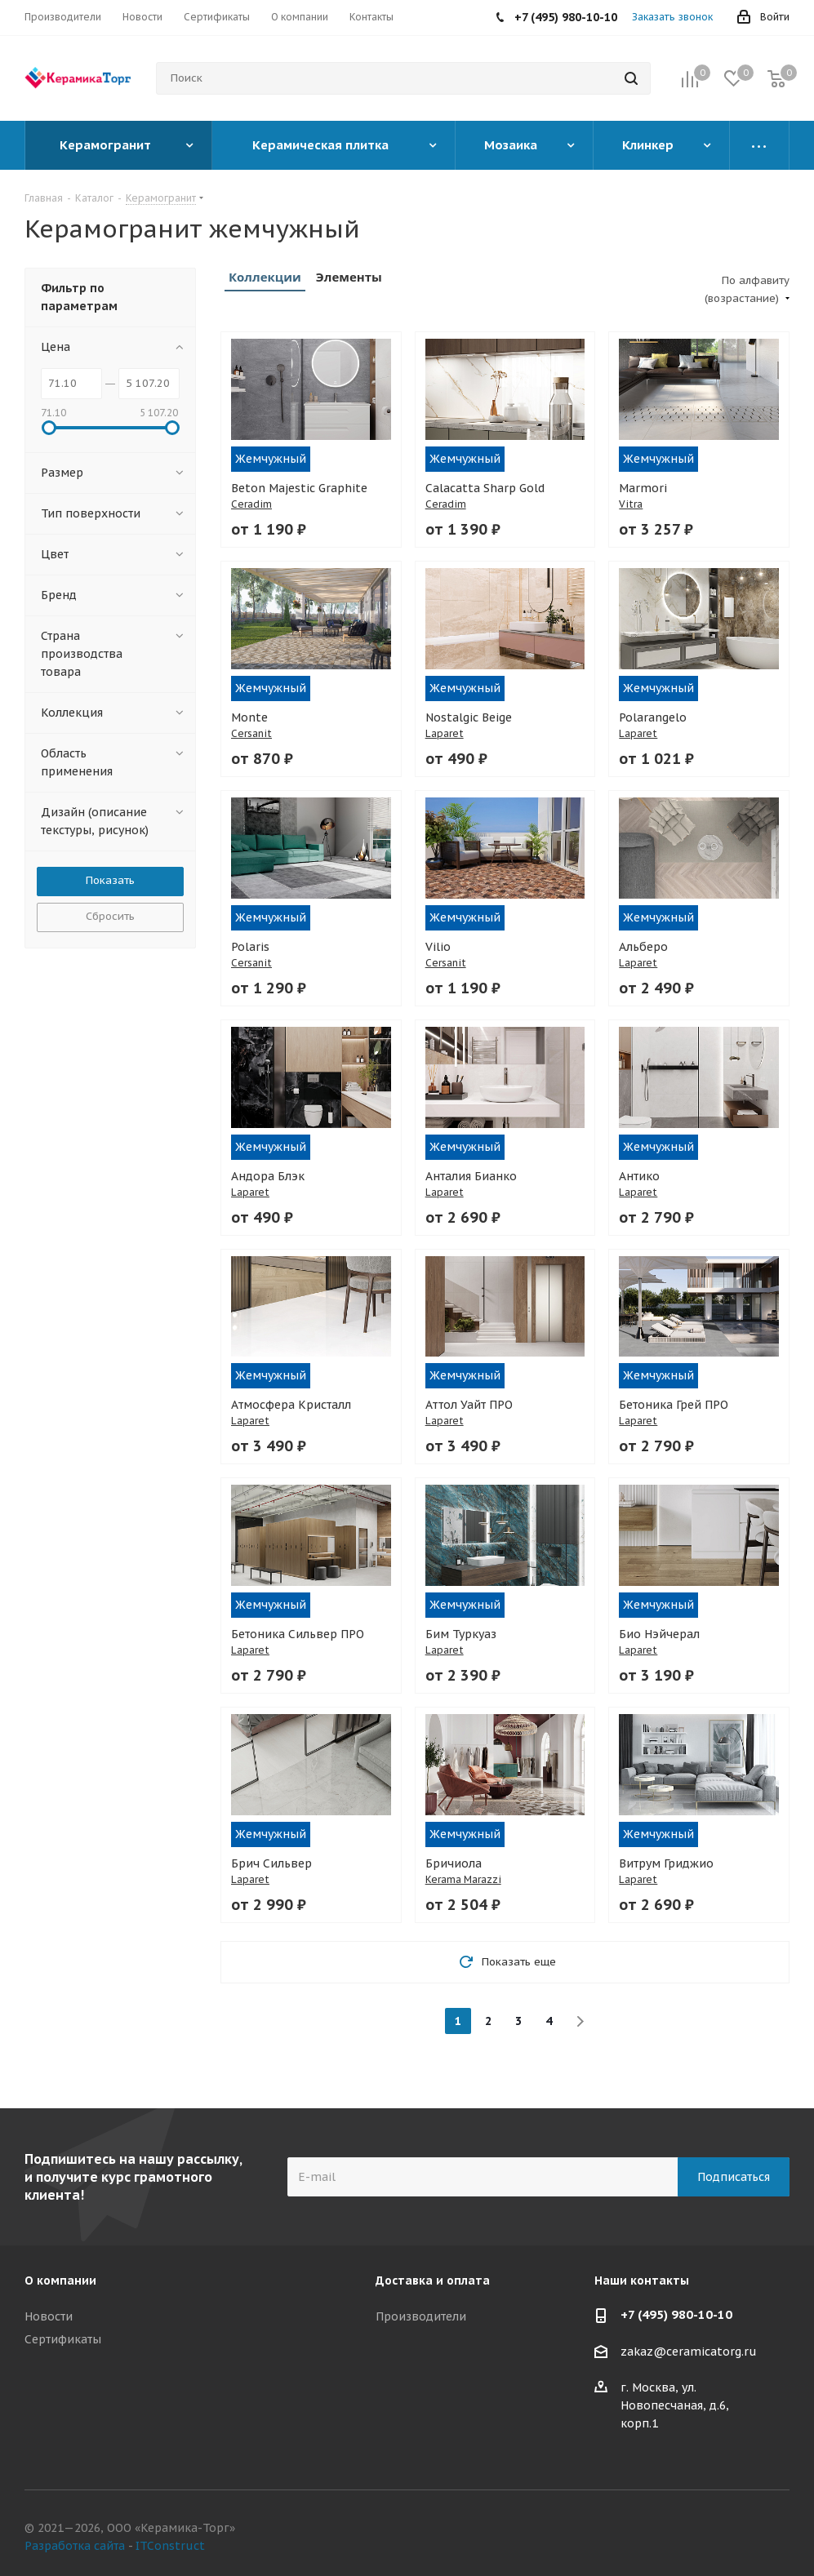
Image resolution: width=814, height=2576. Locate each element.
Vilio (438, 946)
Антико (639, 1176)
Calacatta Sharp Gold (485, 488)
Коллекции (265, 277)
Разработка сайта (74, 2545)
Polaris (250, 946)
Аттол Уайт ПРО (469, 1404)
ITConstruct (170, 2545)
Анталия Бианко (471, 1176)
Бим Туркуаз (460, 1634)
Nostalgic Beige (468, 717)
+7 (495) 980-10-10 (676, 2314)
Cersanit (251, 733)
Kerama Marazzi (463, 1879)
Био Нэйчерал (659, 1634)
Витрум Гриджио (666, 1863)
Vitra (631, 504)
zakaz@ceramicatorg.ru (689, 2351)
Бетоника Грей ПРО (673, 1404)
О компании (60, 2280)
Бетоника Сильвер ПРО (297, 1634)
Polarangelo (653, 717)
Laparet (444, 733)
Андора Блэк (268, 1176)
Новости (48, 2316)
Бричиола (453, 1863)
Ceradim (251, 504)
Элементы (349, 277)
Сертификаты (62, 2339)
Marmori (643, 488)
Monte (249, 717)
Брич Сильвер (271, 1863)
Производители (421, 2316)
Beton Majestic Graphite (299, 488)
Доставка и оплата (433, 2280)
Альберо (643, 946)
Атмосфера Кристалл (291, 1404)
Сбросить (110, 916)
